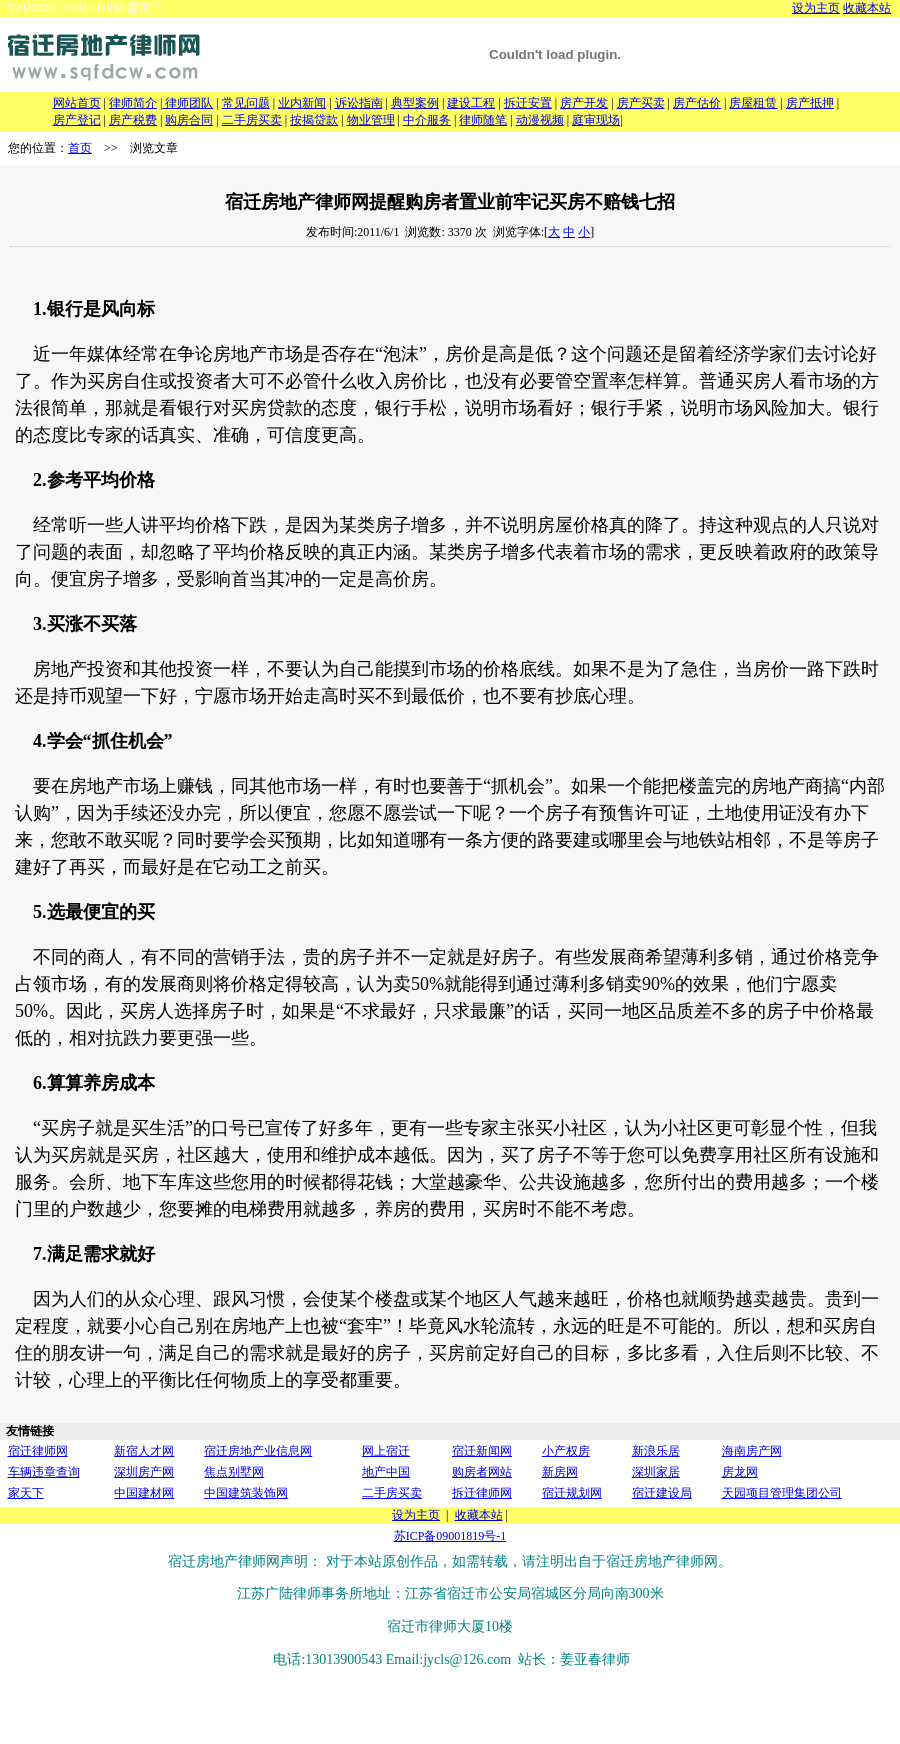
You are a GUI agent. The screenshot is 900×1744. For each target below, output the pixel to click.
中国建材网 (144, 1493)
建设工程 (471, 103)
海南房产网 (752, 1451)
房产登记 (77, 120)
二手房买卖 (252, 120)
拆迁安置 (528, 103)
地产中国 (386, 1472)
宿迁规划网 (572, 1493)
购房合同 (189, 120)
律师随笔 (483, 120)
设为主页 (816, 8)
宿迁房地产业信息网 (258, 1451)
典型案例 (415, 103)
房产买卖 (641, 103)
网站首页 (77, 103)
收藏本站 (867, 8)
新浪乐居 (656, 1451)
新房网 (560, 1472)
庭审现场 (596, 120)
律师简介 (133, 103)
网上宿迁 (386, 1451)
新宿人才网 (144, 1451)
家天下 (26, 1493)
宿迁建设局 (662, 1493)
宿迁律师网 (38, 1451)
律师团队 (187, 103)
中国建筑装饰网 (246, 1493)
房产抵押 (810, 103)
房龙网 (740, 1472)
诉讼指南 (359, 103)
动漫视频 (540, 120)
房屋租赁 (753, 103)
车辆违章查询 (44, 1472)
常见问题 (246, 103)
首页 (80, 148)
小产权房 (566, 1451)
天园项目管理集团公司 (782, 1493)
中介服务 (427, 120)
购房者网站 (482, 1472)
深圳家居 (656, 1472)
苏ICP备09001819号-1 (450, 1536)
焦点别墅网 (234, 1472)
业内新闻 (302, 103)
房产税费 (133, 120)
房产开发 (584, 103)
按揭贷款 (314, 120)
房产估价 (697, 103)
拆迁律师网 (482, 1493)
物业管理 (371, 120)
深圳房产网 (144, 1472)
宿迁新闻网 (482, 1451)
